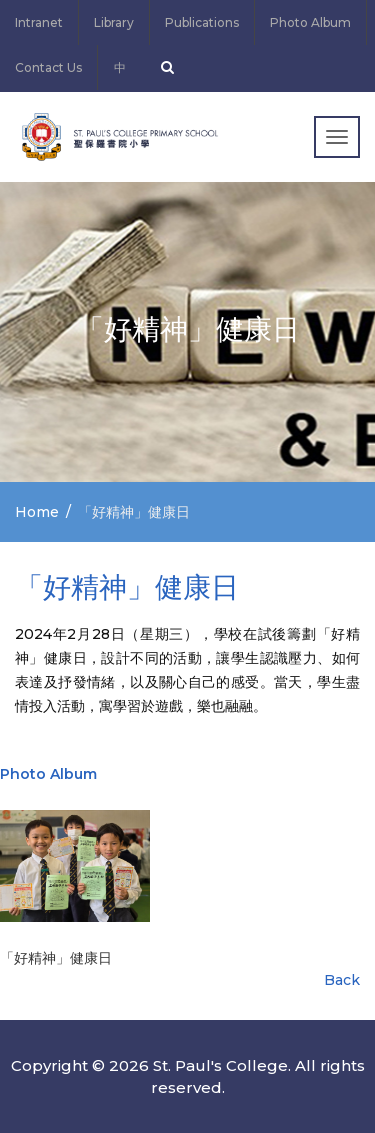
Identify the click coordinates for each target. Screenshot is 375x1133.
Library (114, 22)
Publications (202, 22)
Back (342, 980)
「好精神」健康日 (56, 958)
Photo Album (310, 22)
